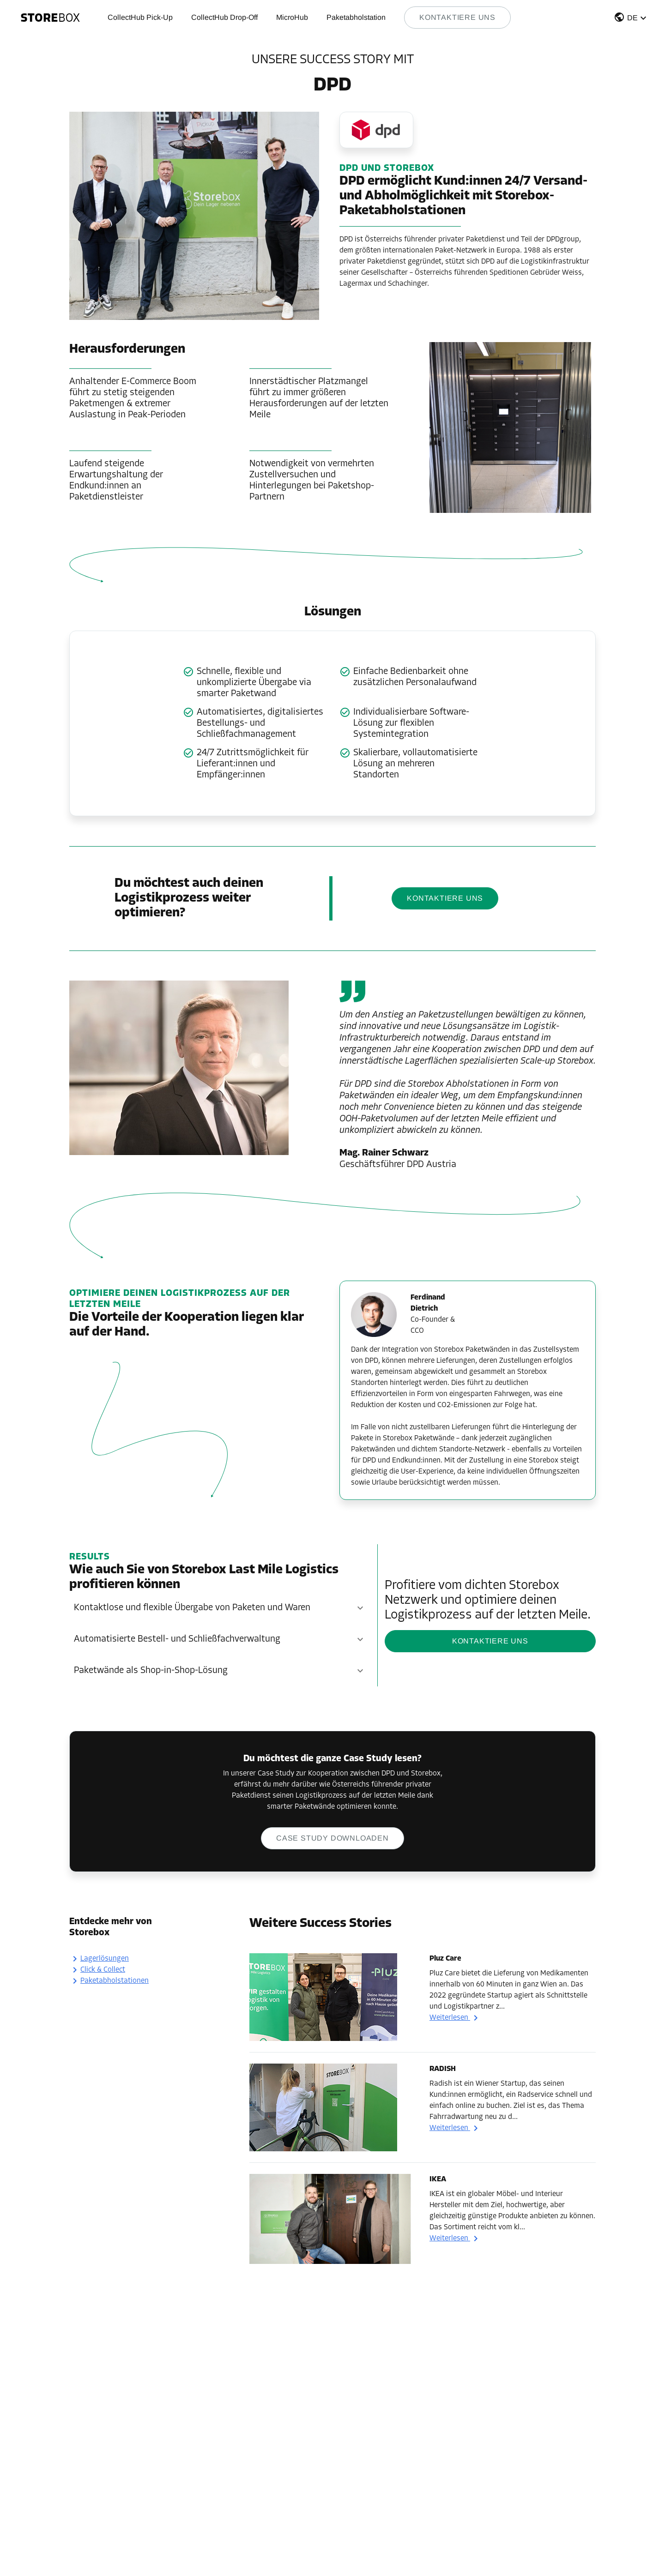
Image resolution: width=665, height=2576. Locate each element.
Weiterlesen (455, 2018)
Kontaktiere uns (457, 17)
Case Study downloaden (332, 1838)
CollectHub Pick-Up (140, 17)
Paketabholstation (356, 17)
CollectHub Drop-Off (224, 17)
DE (632, 18)
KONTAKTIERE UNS (445, 898)
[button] (631, 19)
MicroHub (292, 17)
